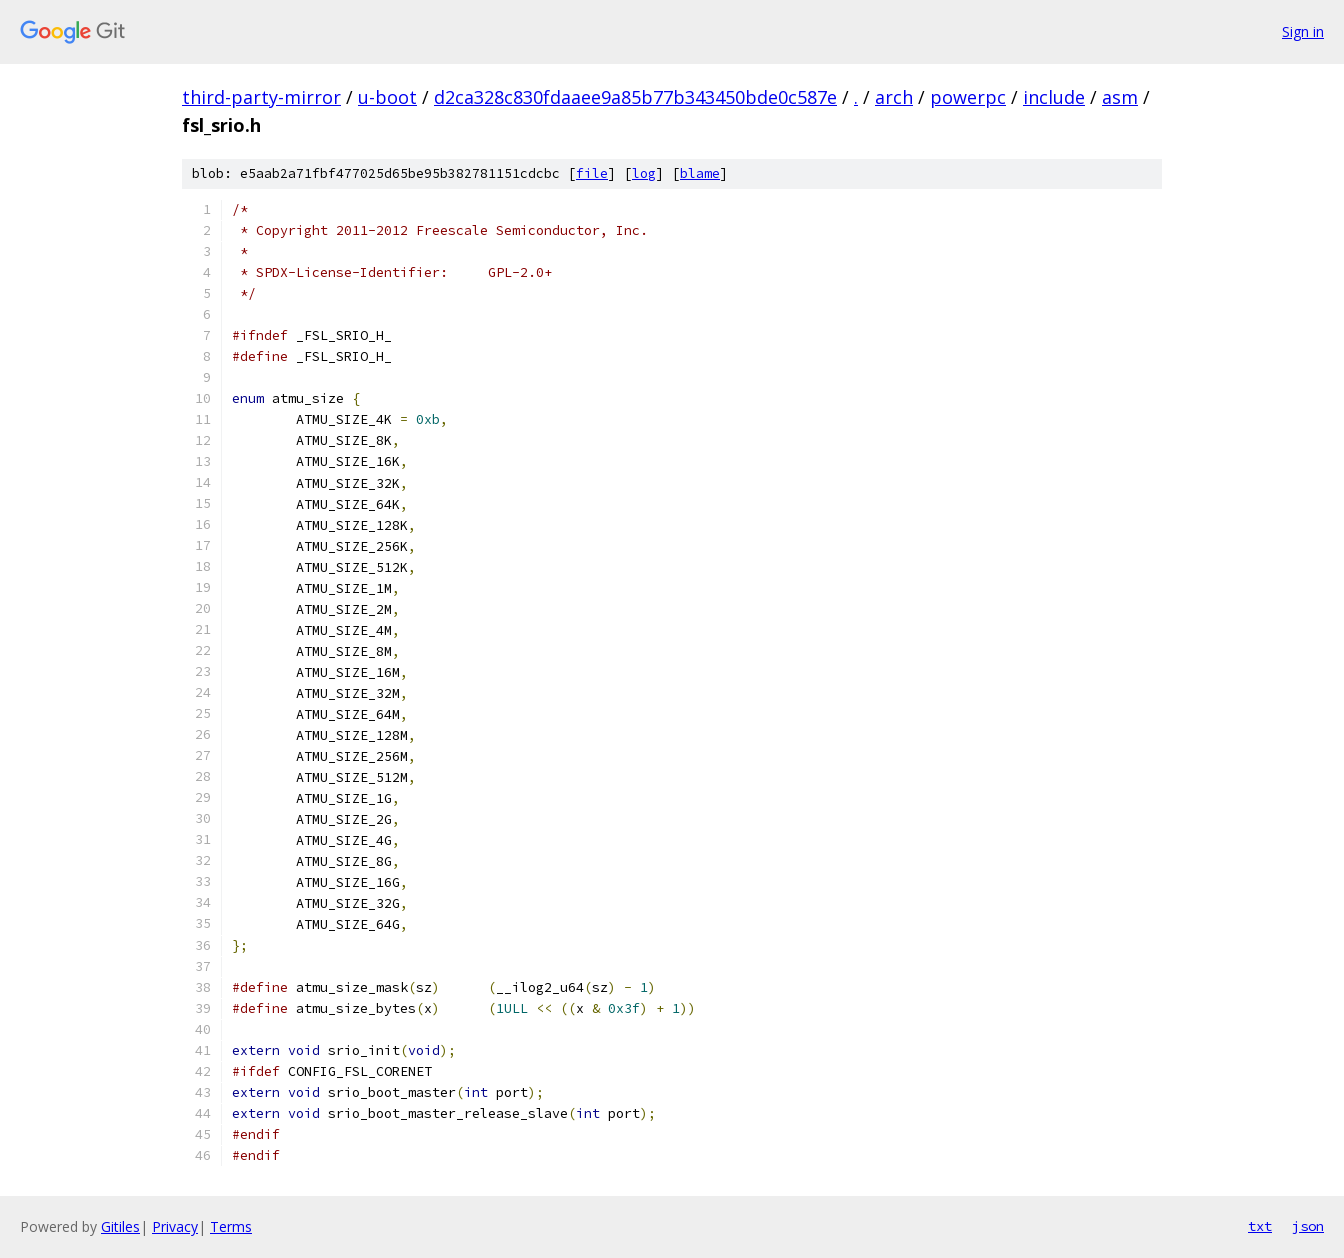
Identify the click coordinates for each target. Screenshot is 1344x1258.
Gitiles (120, 1226)
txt (1260, 1226)
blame (700, 173)
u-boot (387, 97)
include (1054, 97)
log (644, 173)
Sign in (1303, 31)
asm (1120, 97)
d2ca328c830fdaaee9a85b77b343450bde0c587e (635, 97)
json (1308, 1226)
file (592, 173)
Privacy (175, 1226)
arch (894, 97)
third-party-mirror (261, 97)
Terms (231, 1226)
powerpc (968, 97)
